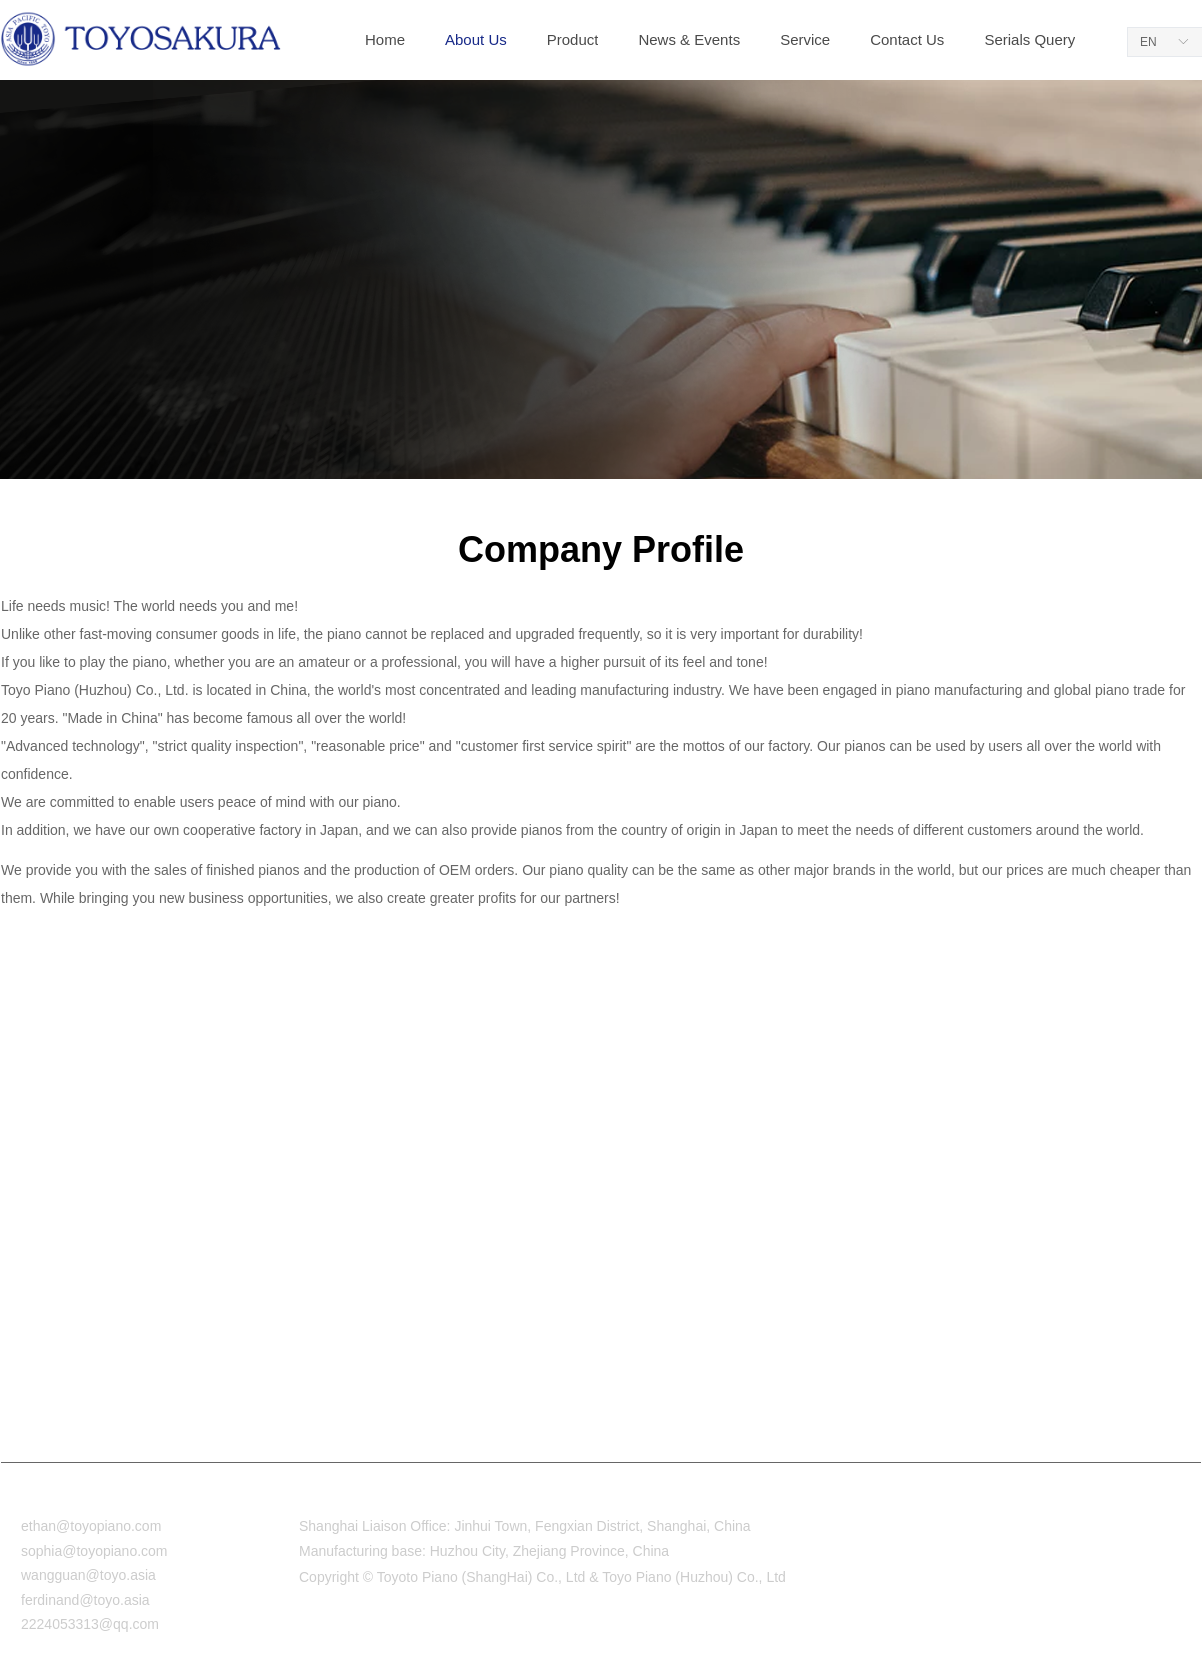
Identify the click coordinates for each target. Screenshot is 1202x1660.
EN (1148, 42)
